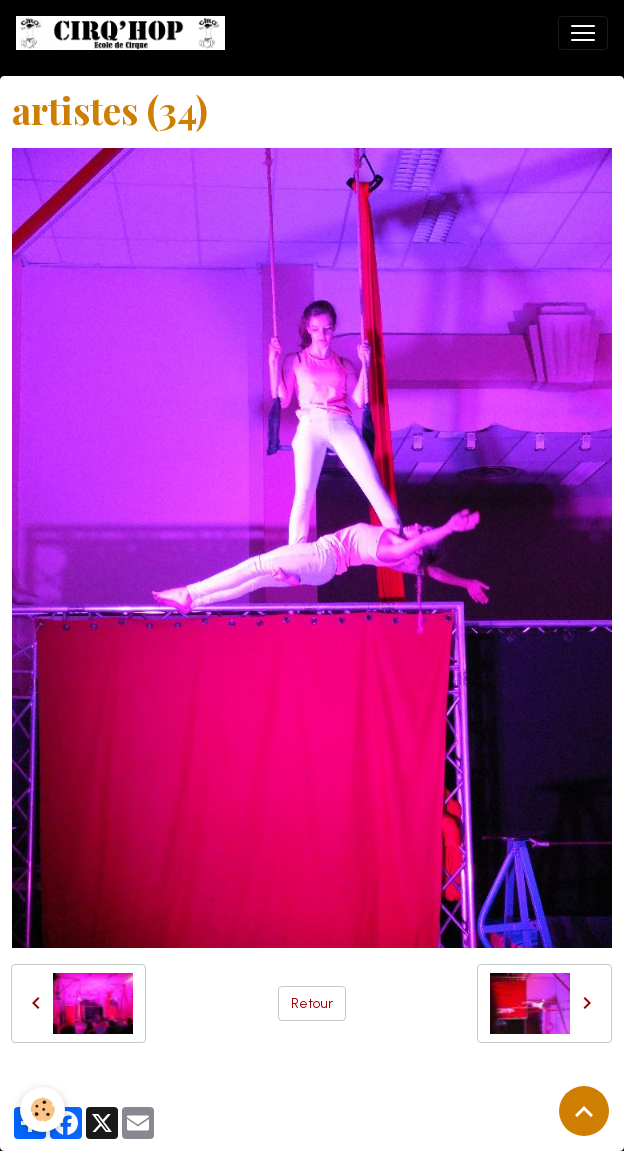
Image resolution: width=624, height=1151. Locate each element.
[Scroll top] (584, 1111)
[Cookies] (42, 1109)
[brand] (124, 33)
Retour (312, 1003)
